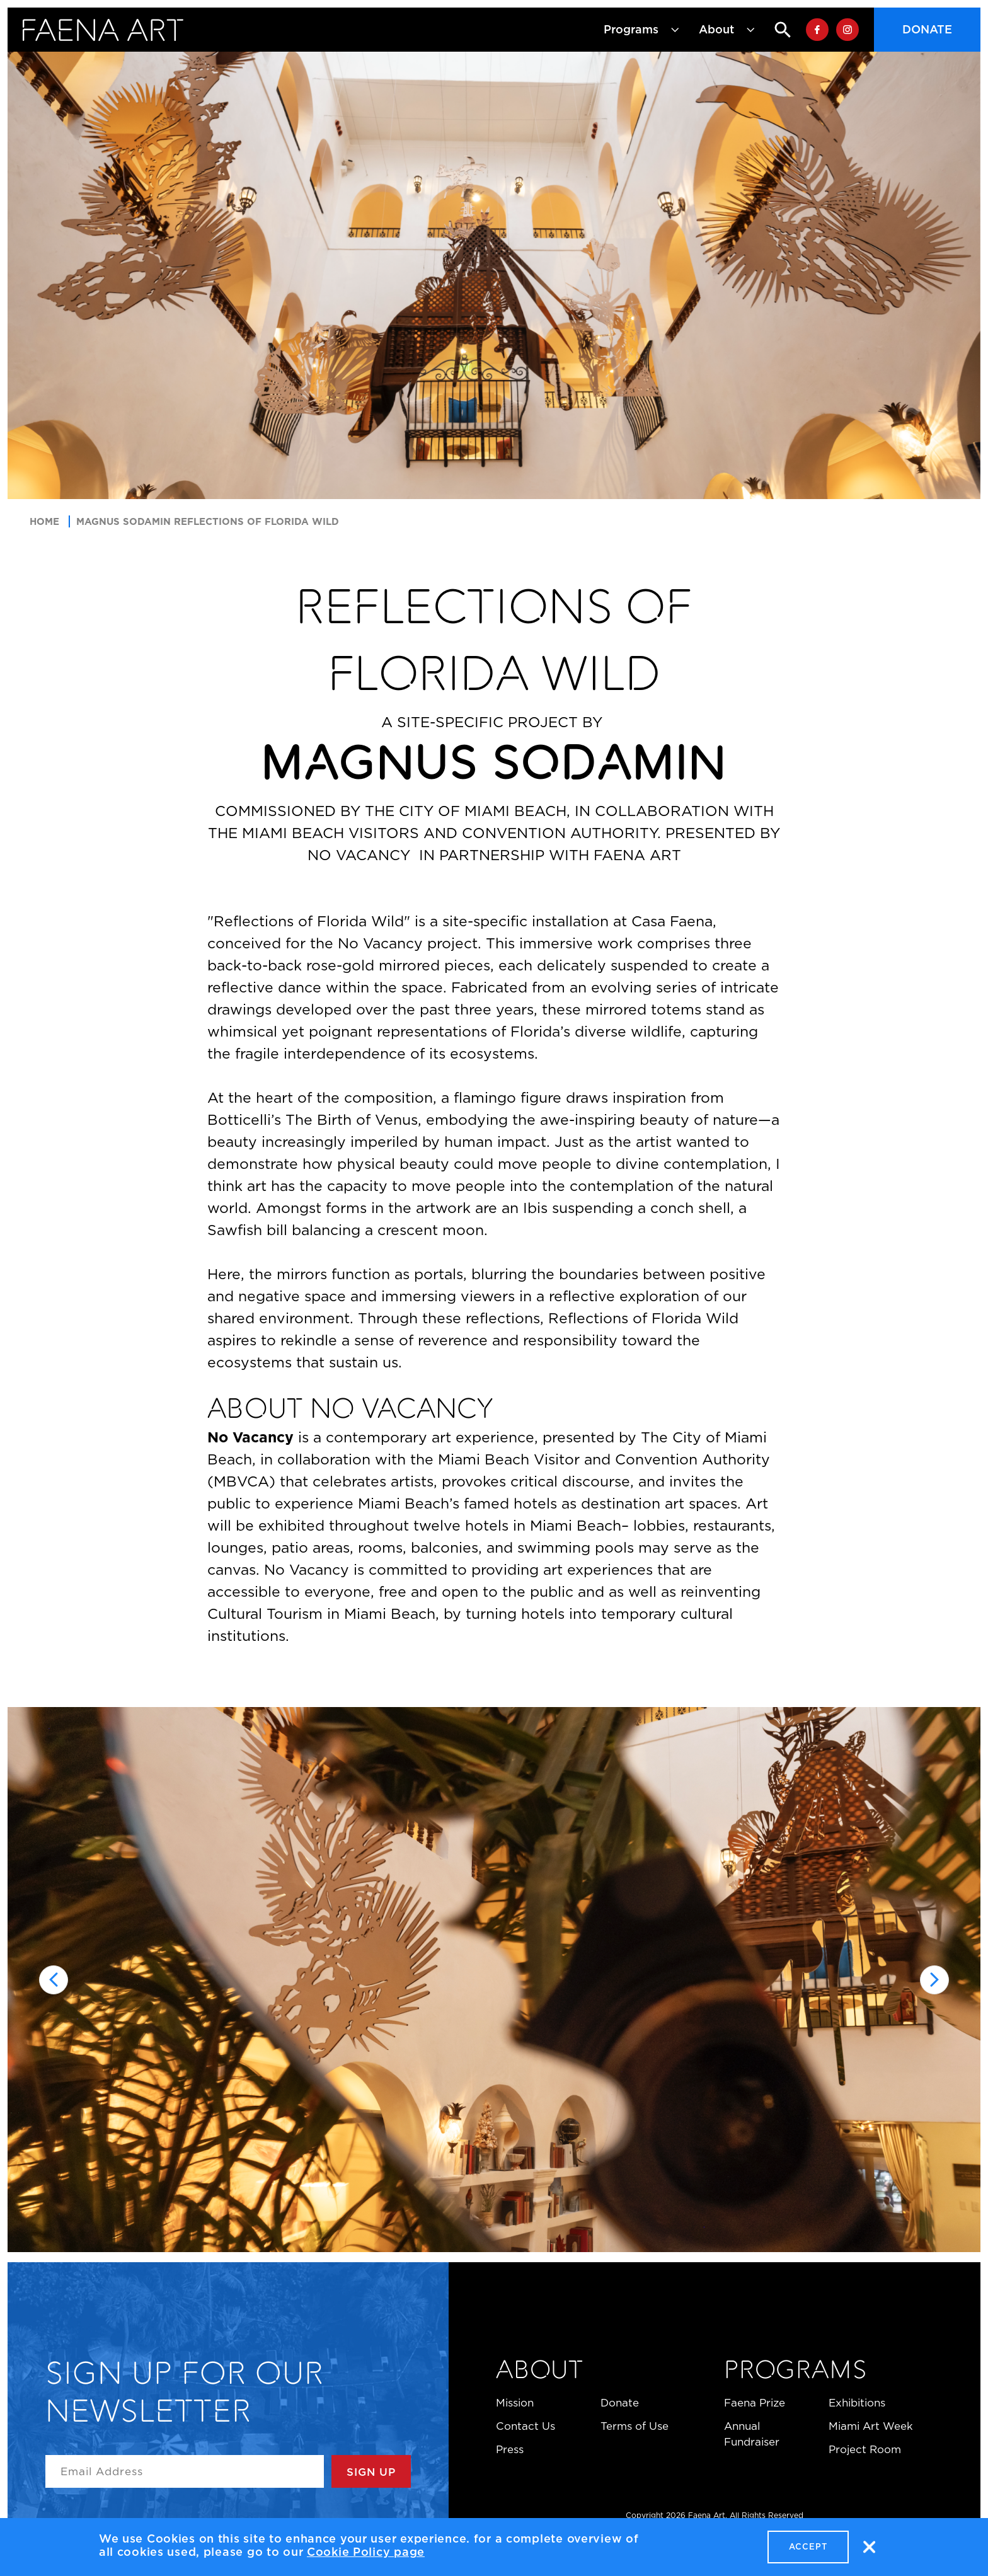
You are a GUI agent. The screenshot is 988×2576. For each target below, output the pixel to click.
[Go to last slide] (53, 1979)
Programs (795, 2371)
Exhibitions (857, 2402)
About (539, 2371)
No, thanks (869, 2547)
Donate (927, 29)
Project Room (865, 2449)
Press (510, 2449)
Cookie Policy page (366, 2552)
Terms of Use (634, 2426)
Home (44, 521)
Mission (515, 2402)
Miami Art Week (871, 2426)
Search (772, 29)
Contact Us (525, 2426)
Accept (808, 2546)
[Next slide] (934, 1979)
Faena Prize (754, 2402)
